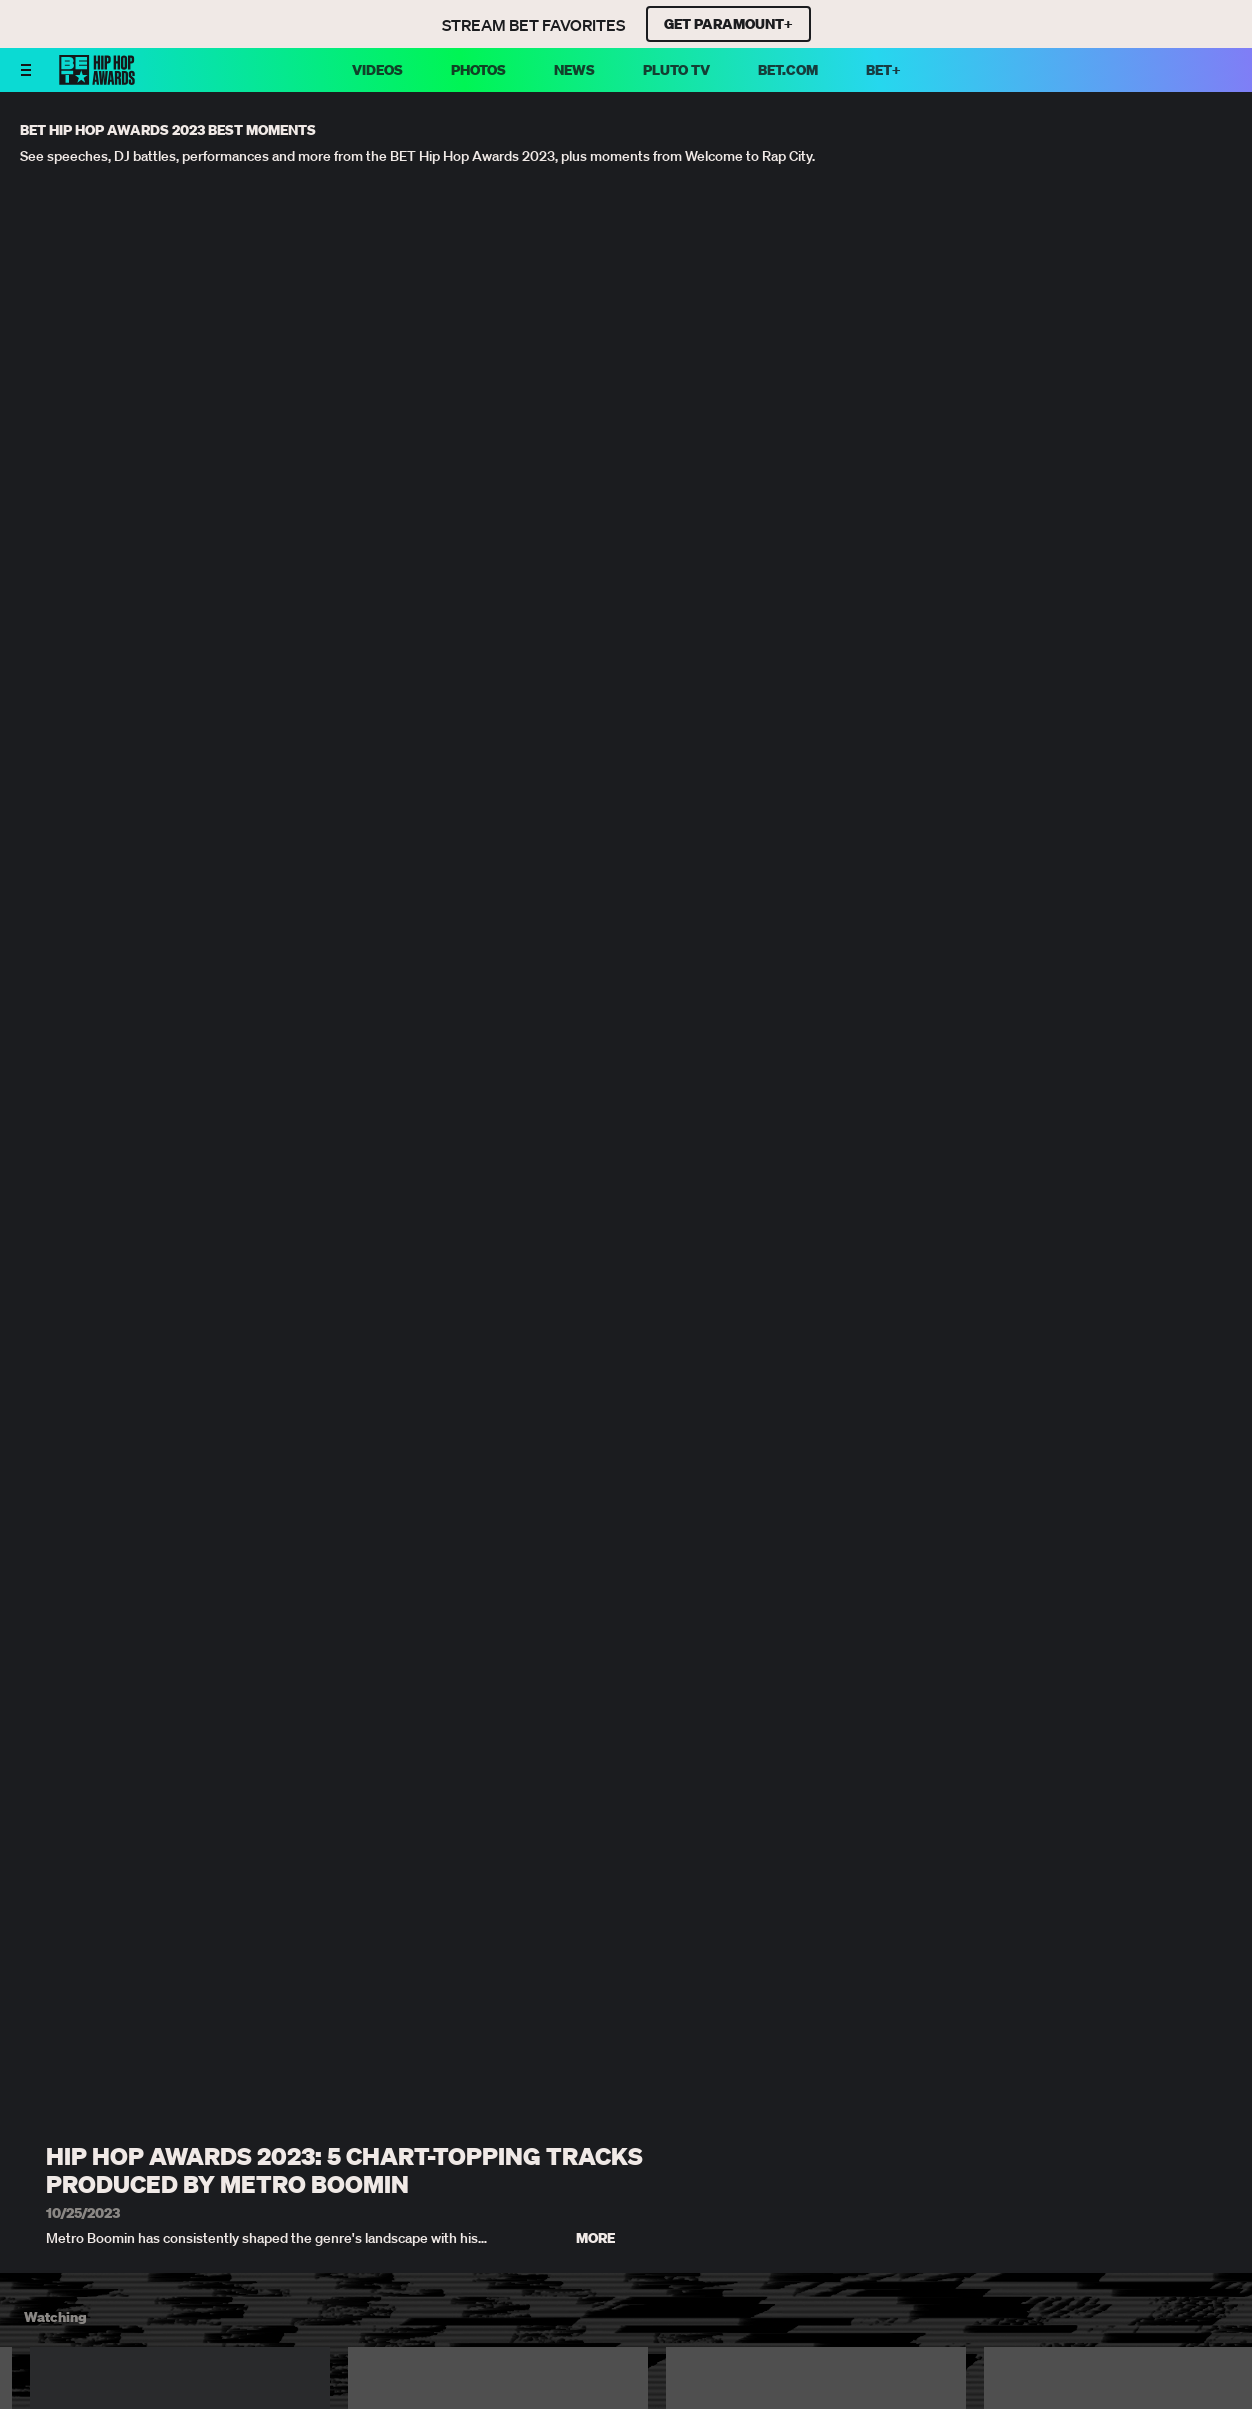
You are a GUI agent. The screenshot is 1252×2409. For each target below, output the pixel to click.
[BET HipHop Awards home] (97, 79)
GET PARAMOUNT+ (728, 24)
